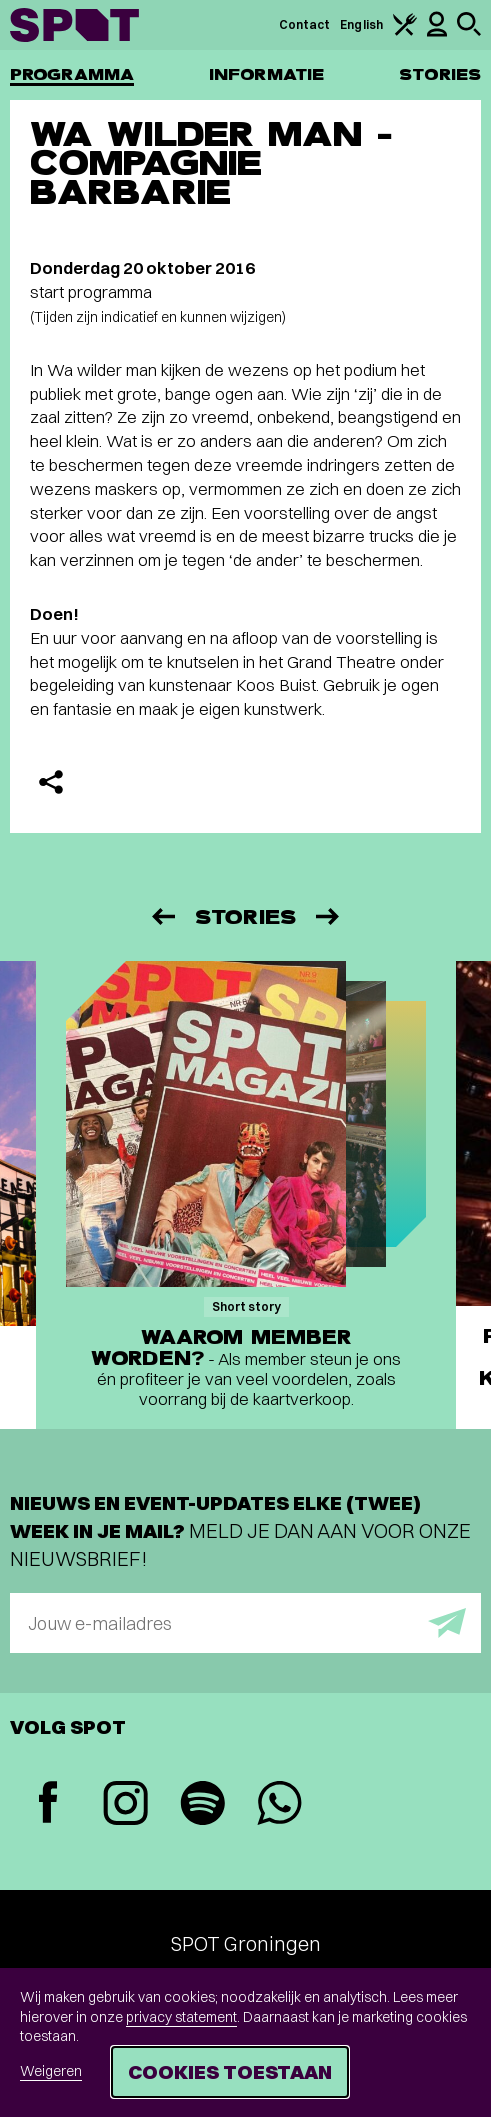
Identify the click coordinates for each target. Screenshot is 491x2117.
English (361, 24)
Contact (305, 24)
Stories (440, 74)
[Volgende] (329, 916)
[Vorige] (162, 916)
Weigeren (51, 2071)
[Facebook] (48, 1804)
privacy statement (181, 2017)
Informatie (266, 74)
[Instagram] (125, 1805)
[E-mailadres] (245, 1623)
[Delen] (51, 782)
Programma (72, 74)
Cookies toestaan (230, 2071)
